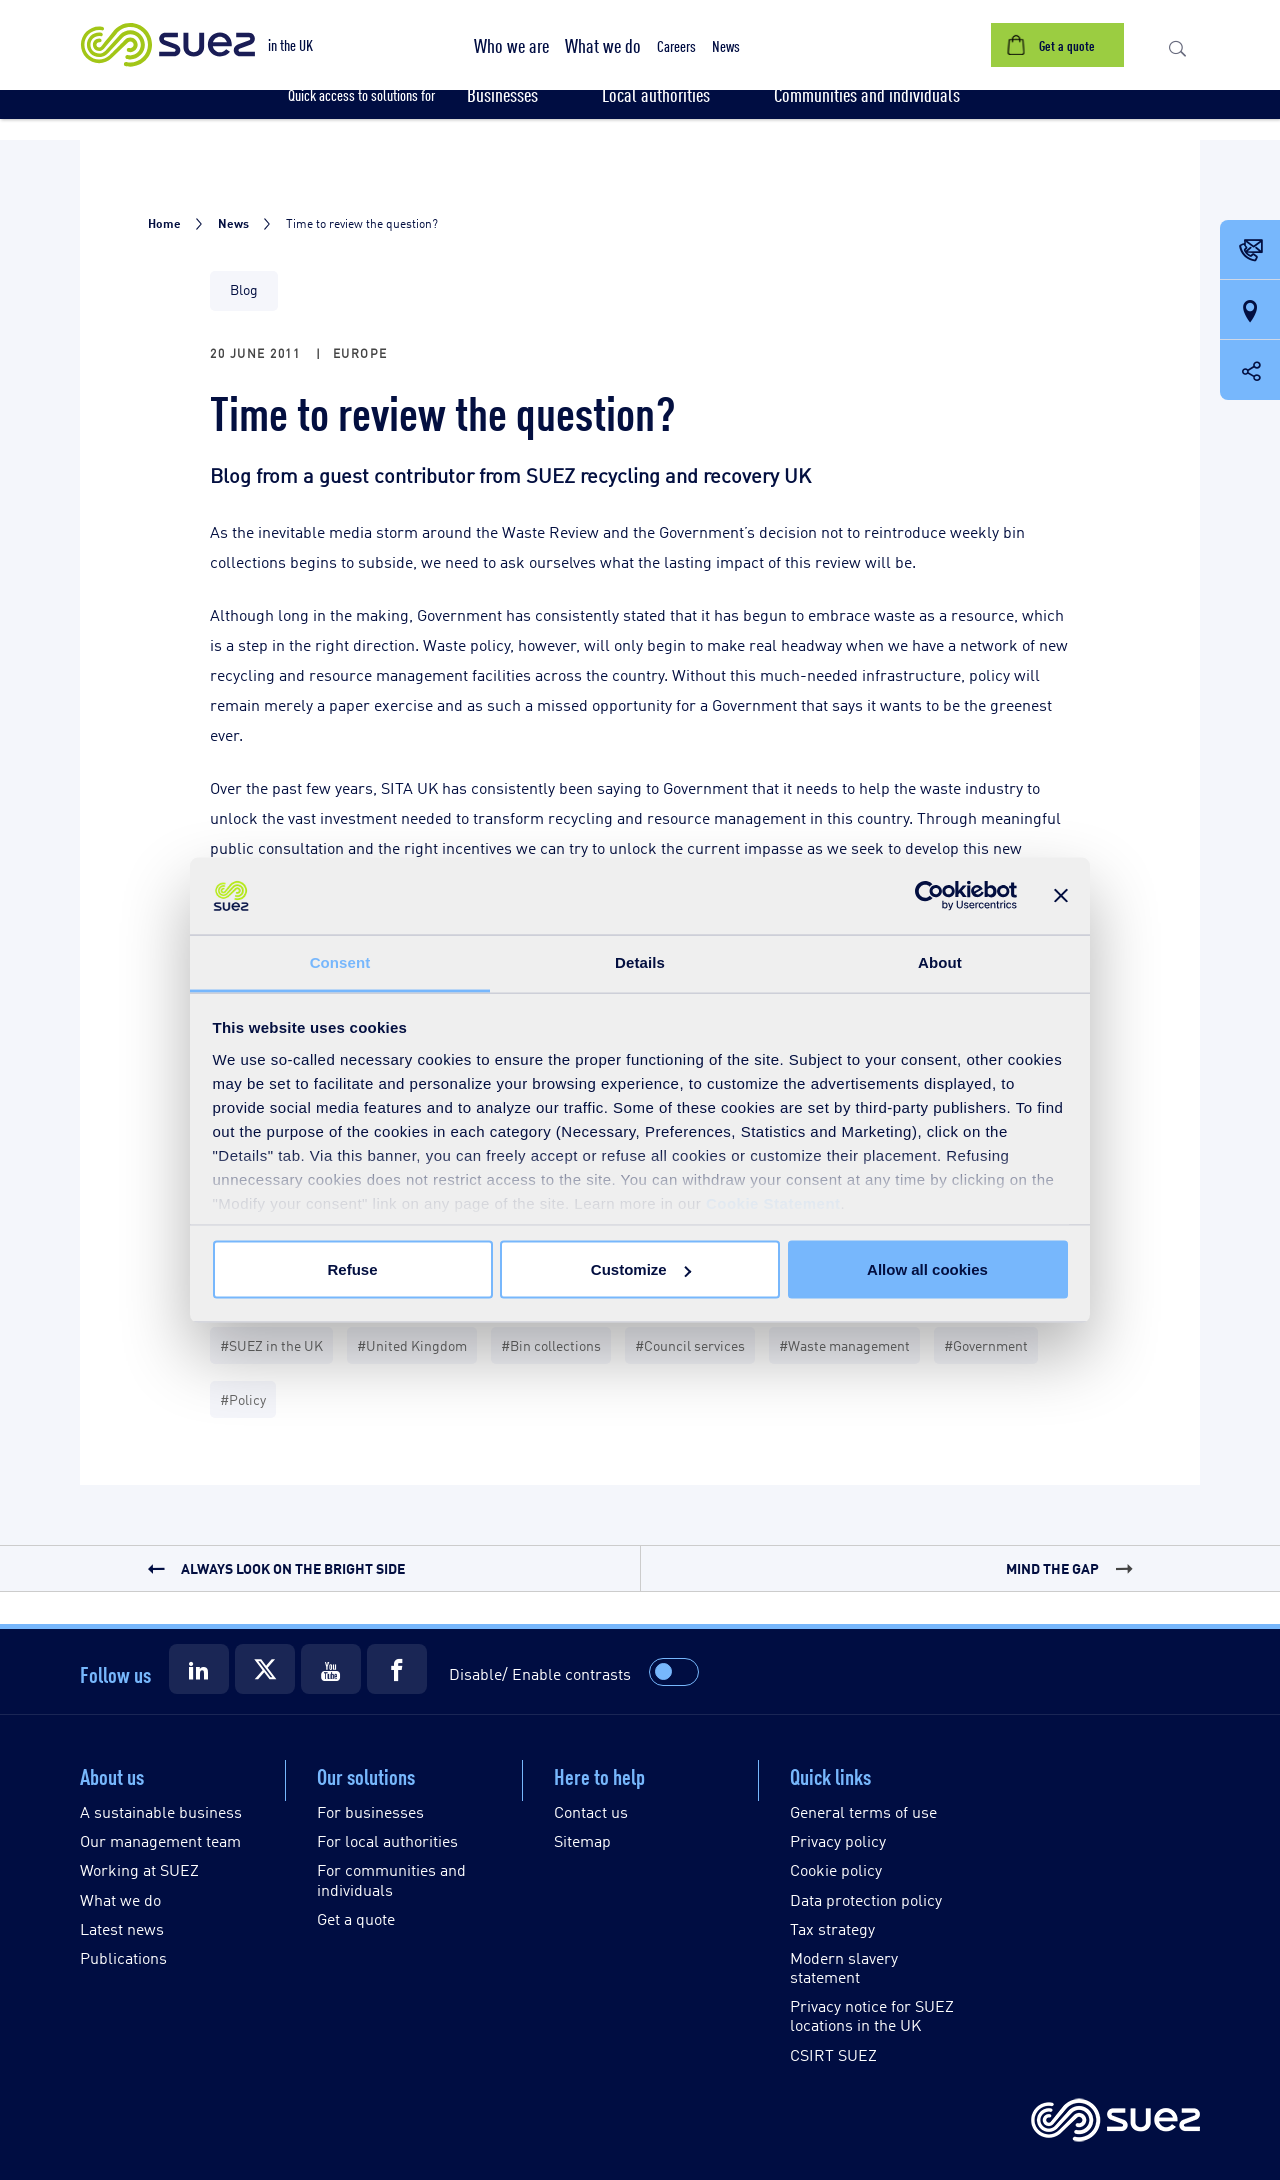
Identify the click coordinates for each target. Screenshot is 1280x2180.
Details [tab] (640, 961)
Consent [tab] (340, 961)
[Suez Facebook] (397, 1669)
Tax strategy (832, 1928)
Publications (123, 1957)
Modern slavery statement (844, 1967)
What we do (120, 1899)
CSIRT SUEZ (833, 2054)
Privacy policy (838, 1840)
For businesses (370, 1811)
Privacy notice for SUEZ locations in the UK (872, 2015)
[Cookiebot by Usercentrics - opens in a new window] (929, 896)
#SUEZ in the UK (271, 1344)
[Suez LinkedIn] (199, 1669)
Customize (641, 1269)
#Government (986, 1344)
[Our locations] (1250, 311)
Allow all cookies (927, 1269)
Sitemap (582, 1840)
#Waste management (844, 1344)
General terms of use (863, 1811)
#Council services (690, 1344)
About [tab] (940, 961)
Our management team (160, 1840)
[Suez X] (265, 1669)
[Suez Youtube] (331, 1669)
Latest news (122, 1928)
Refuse (352, 1269)
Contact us (591, 1811)
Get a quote (356, 1918)
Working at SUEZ (139, 1869)
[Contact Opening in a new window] (1250, 251)
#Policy (243, 1398)
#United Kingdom (412, 1344)
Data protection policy (866, 1899)
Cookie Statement (773, 1202)
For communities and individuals (391, 1879)
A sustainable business (161, 1811)
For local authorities (387, 1840)
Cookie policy (836, 1869)
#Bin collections (551, 1344)
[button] (511, 45)
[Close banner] (1061, 896)
